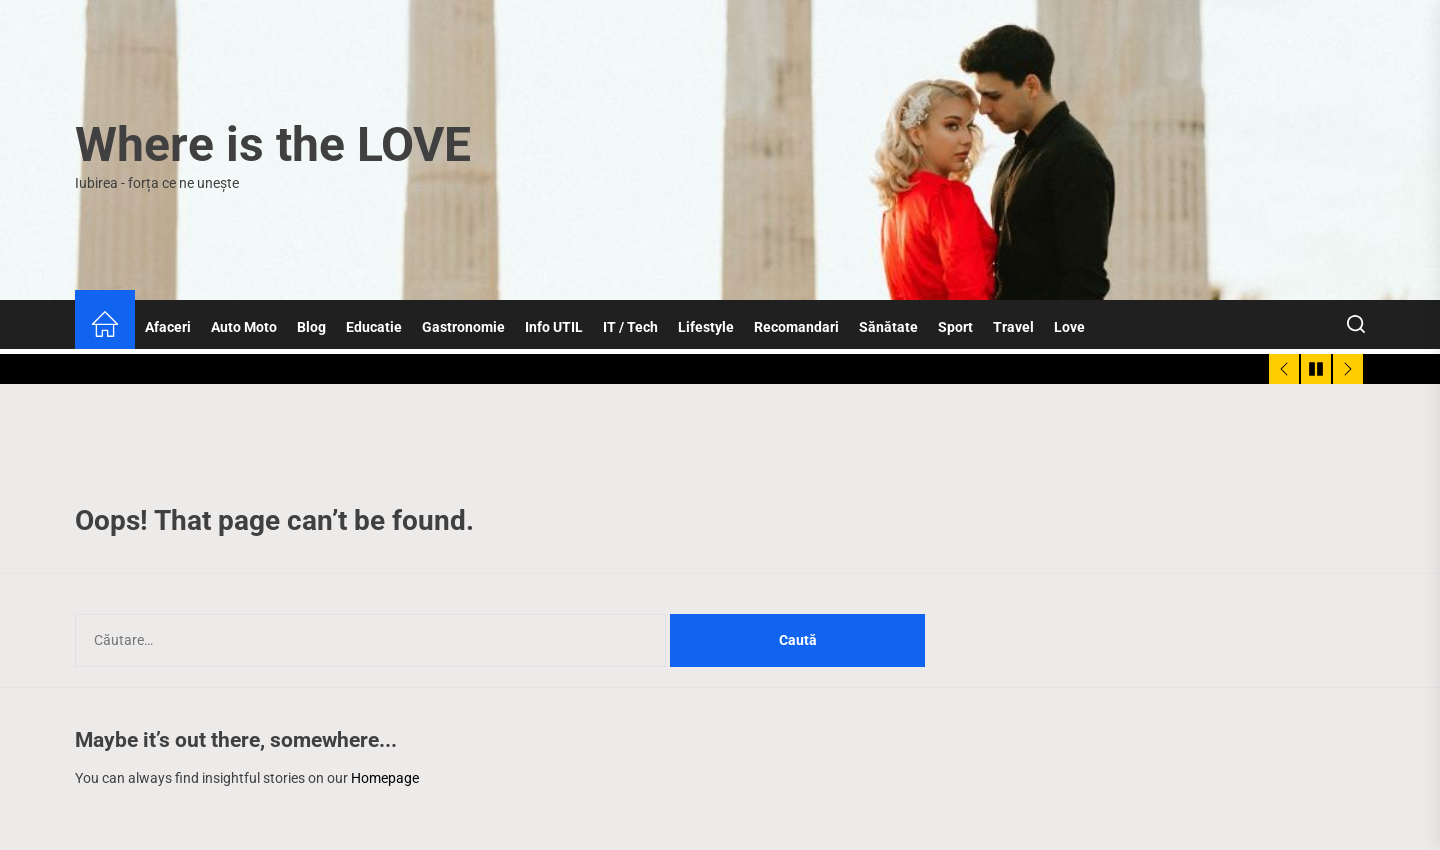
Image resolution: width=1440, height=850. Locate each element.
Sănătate (888, 327)
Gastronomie (463, 327)
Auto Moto (244, 327)
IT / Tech (630, 327)
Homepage (385, 778)
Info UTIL (554, 327)
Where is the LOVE (273, 144)
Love (1069, 327)
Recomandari (796, 327)
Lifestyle (706, 327)
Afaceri (168, 327)
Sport (955, 327)
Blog (311, 327)
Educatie (374, 327)
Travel (1013, 327)
